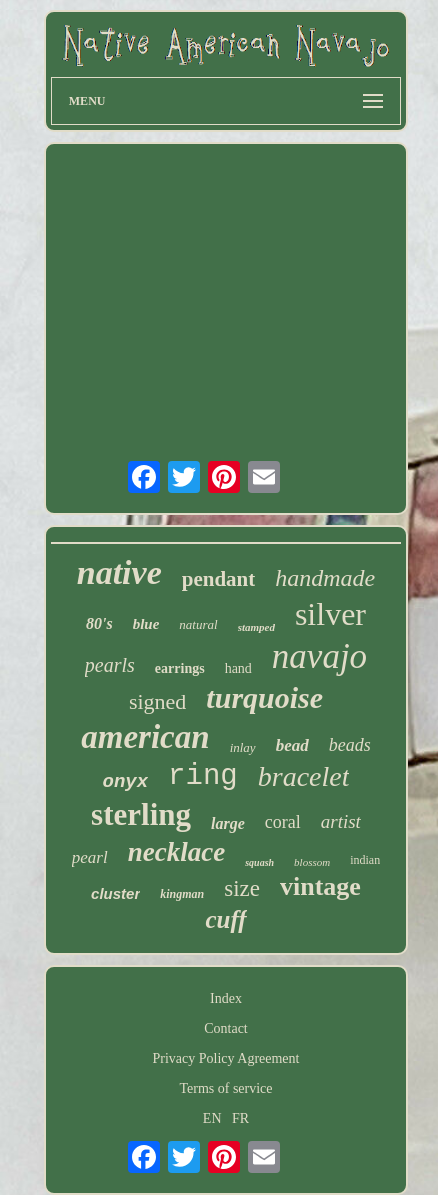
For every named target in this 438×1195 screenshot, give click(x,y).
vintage (320, 886)
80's (99, 623)
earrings (180, 668)
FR (240, 1118)
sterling (141, 814)
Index (226, 998)
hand (238, 668)
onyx (126, 782)
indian (365, 860)
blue (146, 624)
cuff (225, 919)
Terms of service (225, 1088)
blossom (312, 862)
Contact (226, 1028)
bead (292, 745)
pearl (90, 857)
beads (350, 745)
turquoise (264, 697)
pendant (219, 579)
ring (203, 776)
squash (259, 862)
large (228, 823)
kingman (182, 894)
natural (198, 624)
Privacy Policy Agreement (226, 1058)
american (145, 737)
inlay (243, 747)
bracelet (304, 776)
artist (341, 821)
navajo (319, 656)
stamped (256, 627)
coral (283, 822)
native (119, 572)
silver (330, 614)
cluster (115, 893)
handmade (325, 578)
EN (212, 1118)
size (242, 888)
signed (157, 701)
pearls (110, 665)
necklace (176, 852)
